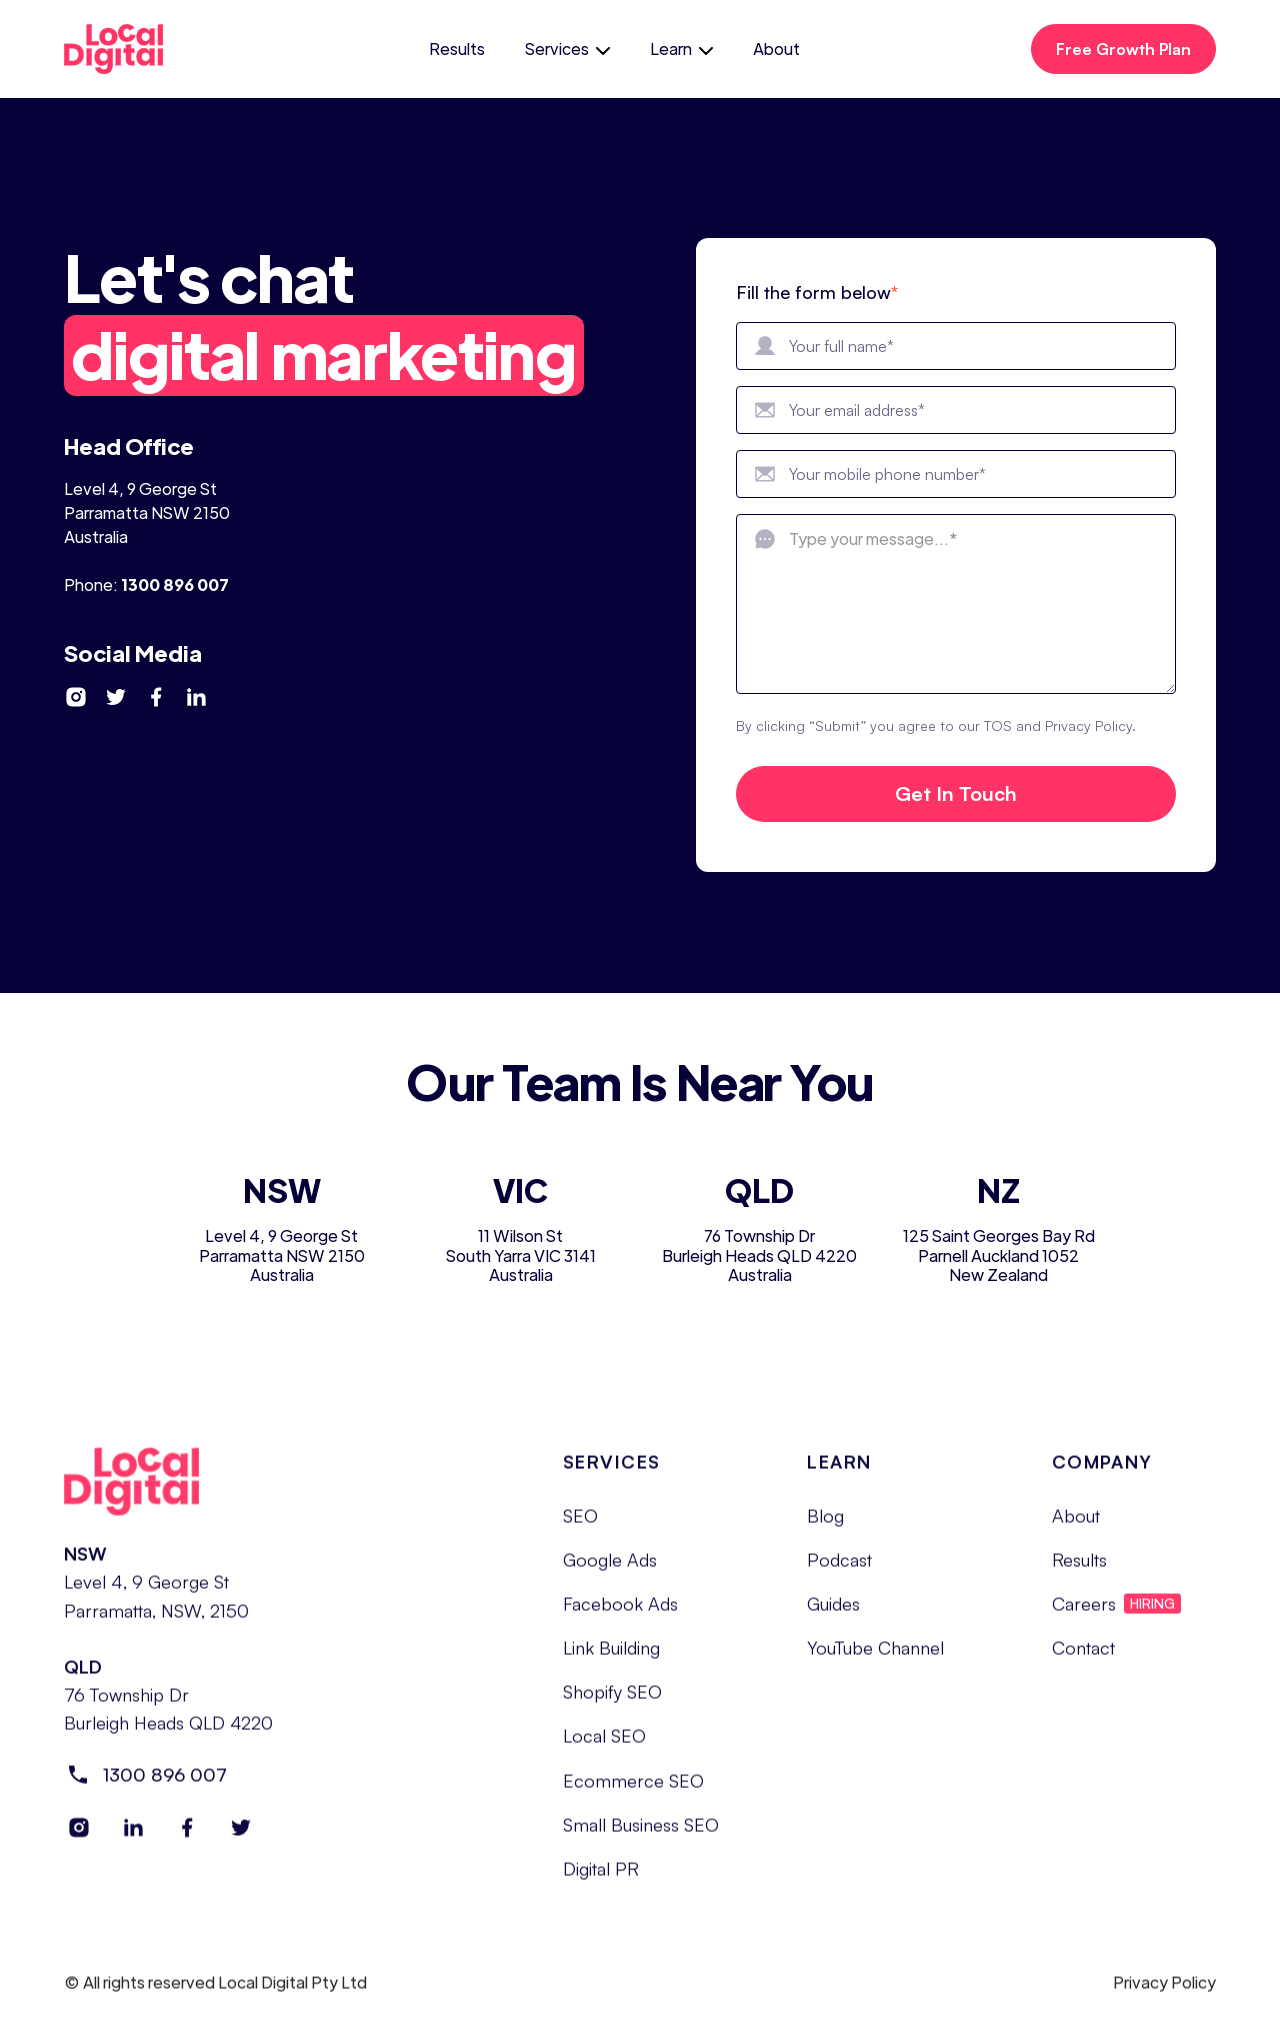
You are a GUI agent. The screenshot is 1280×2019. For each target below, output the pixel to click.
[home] (130, 49)
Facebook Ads (620, 1618)
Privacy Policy (1164, 1997)
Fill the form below (817, 292)
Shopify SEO (612, 1706)
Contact (1083, 1662)
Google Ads (610, 1574)
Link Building (611, 1662)
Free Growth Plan (1123, 49)
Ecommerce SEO (633, 1794)
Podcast (839, 1574)
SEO (580, 1530)
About (776, 48)
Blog (825, 1530)
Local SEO (604, 1750)
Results (457, 48)
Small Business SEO (641, 1839)
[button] (567, 48)
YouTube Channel (875, 1662)
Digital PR (601, 1883)
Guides (833, 1618)
